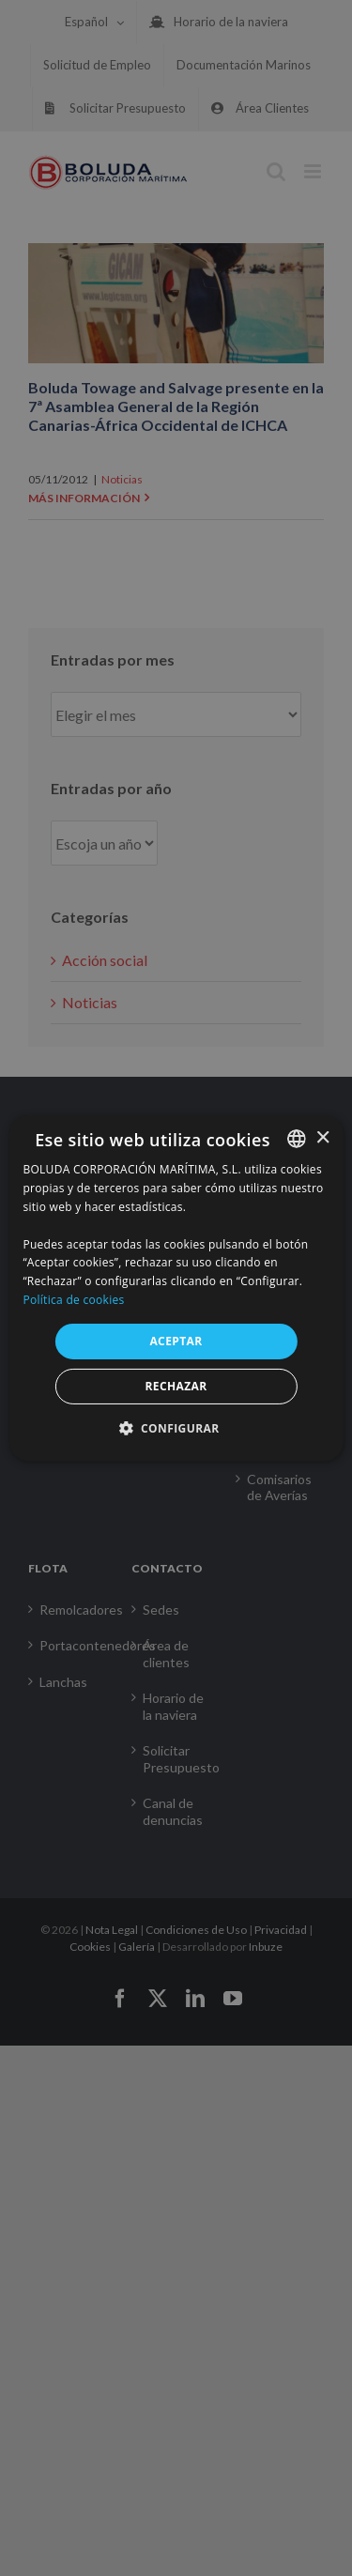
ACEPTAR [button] (175, 1341)
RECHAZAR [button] (176, 1386)
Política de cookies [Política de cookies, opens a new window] (73, 1300)
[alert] (176, 1288)
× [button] (322, 1137)
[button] (176, 1427)
